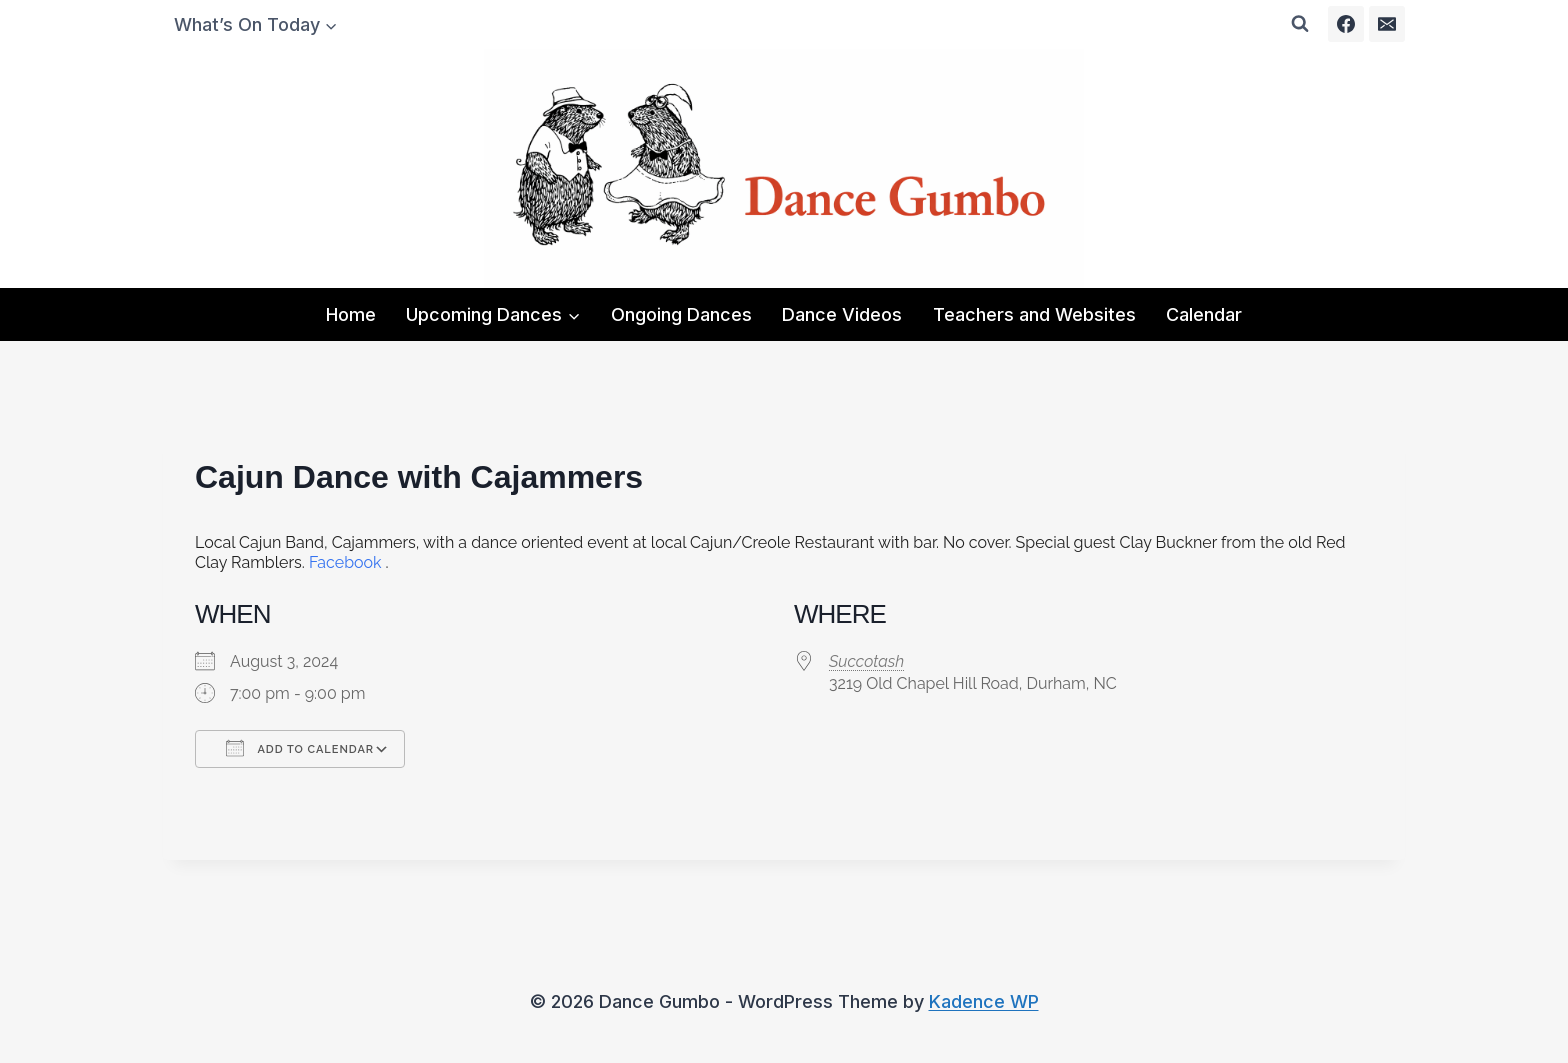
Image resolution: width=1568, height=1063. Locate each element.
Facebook (345, 562)
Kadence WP (984, 1001)
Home (351, 314)
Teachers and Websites (1034, 314)
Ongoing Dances (681, 314)
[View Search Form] (1300, 24)
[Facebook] (1346, 24)
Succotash (866, 661)
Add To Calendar (300, 748)
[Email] (1387, 24)
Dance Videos (842, 314)
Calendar (1204, 314)
